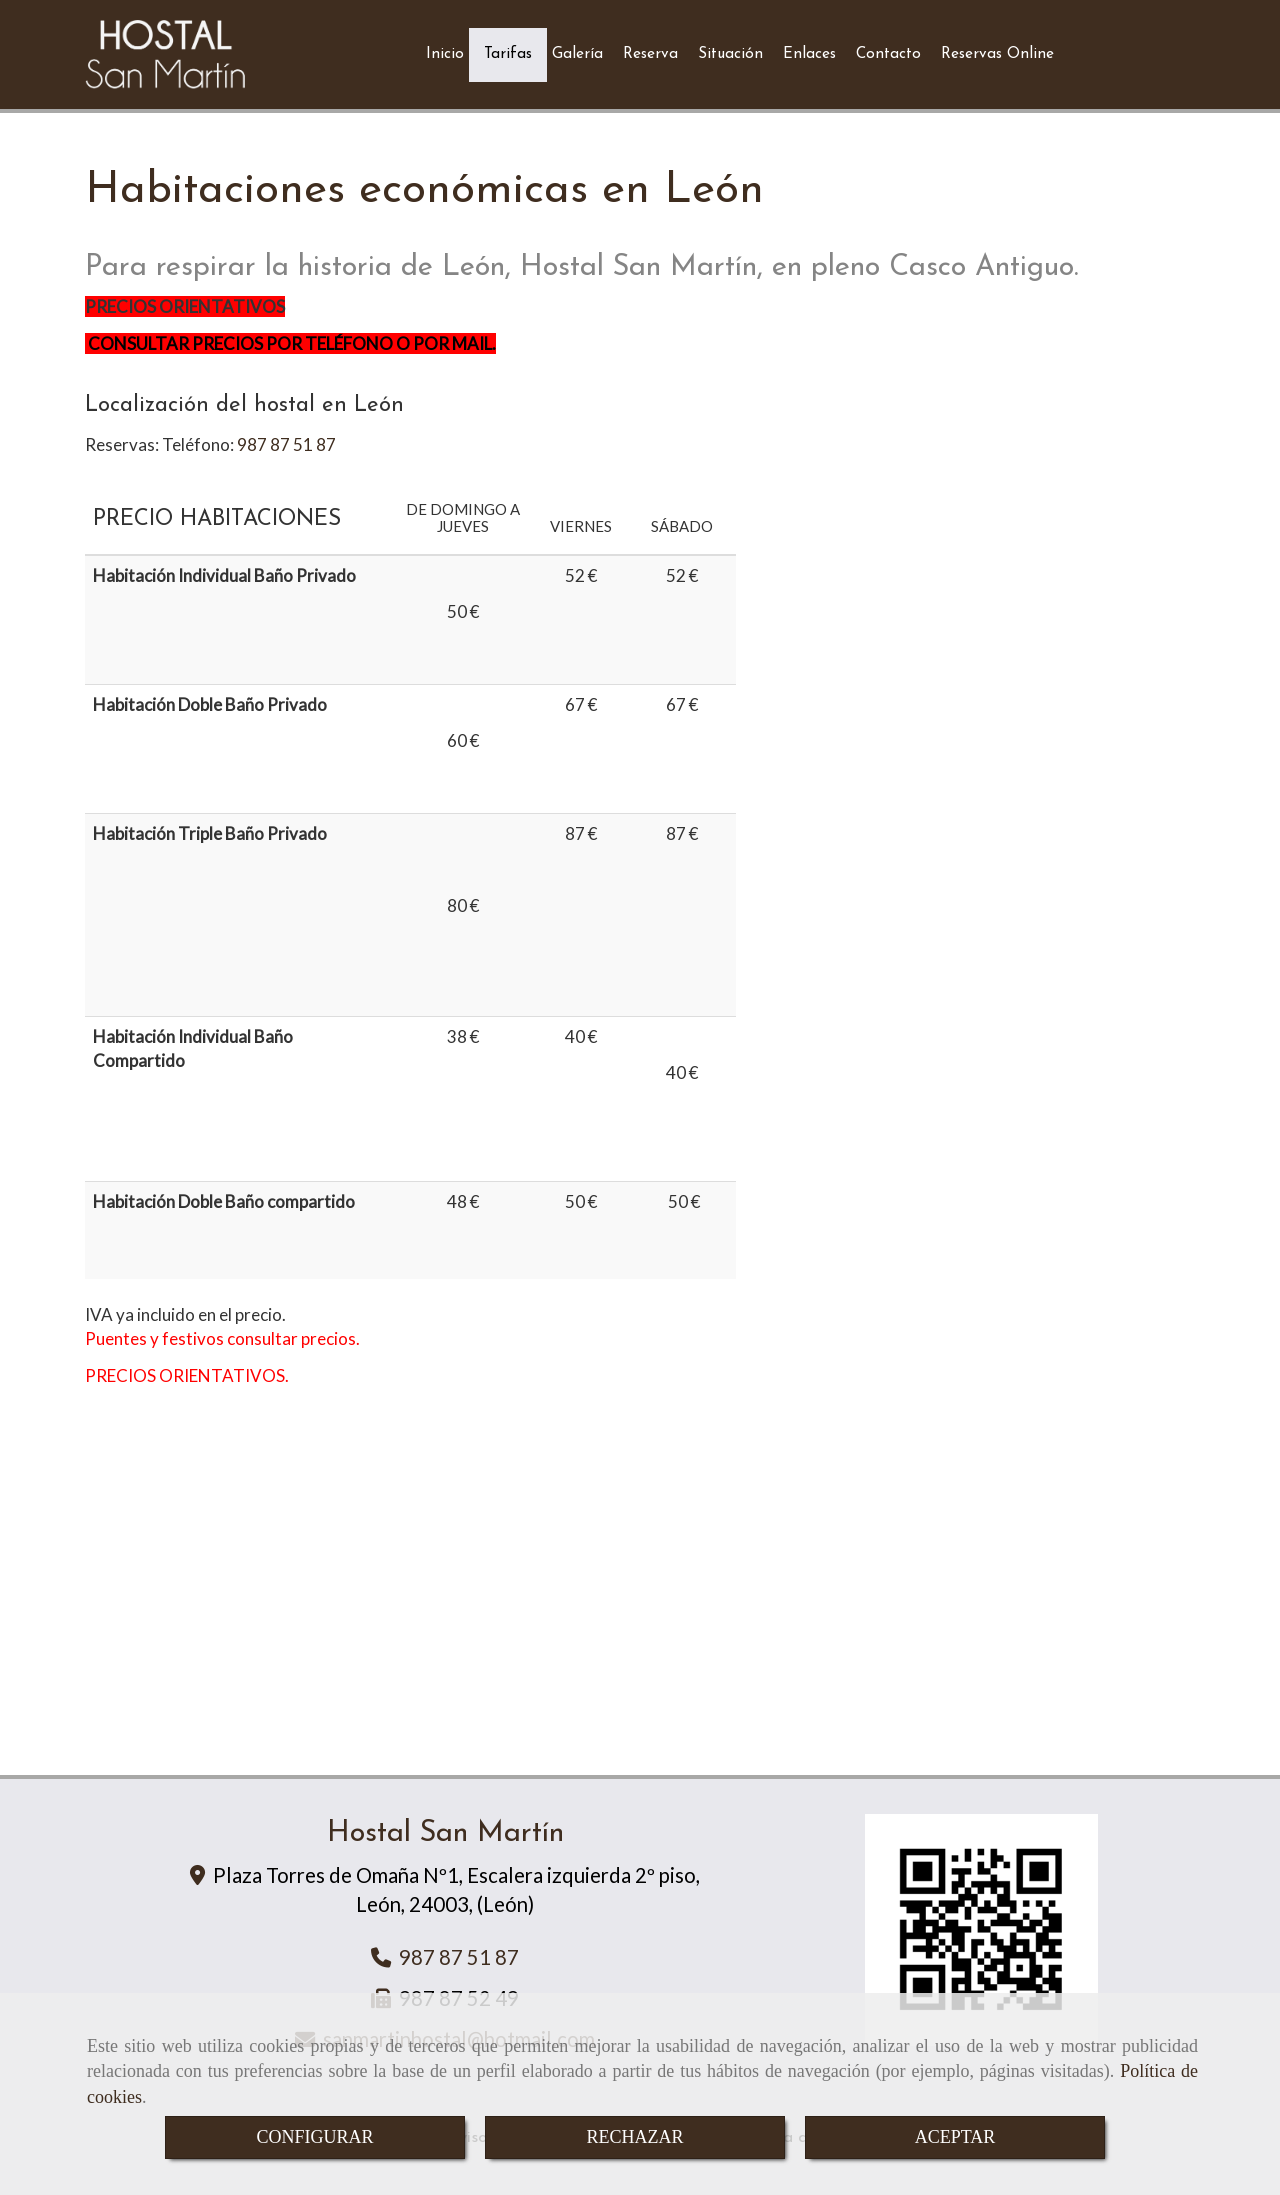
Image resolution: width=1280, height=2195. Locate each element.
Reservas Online (997, 54)
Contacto (888, 54)
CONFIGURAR (314, 2137)
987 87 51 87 (286, 444)
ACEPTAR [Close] (955, 2137)
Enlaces (809, 54)
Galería (577, 54)
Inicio (445, 54)
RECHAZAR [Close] (634, 2137)
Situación (730, 54)
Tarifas (508, 54)
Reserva (650, 54)
